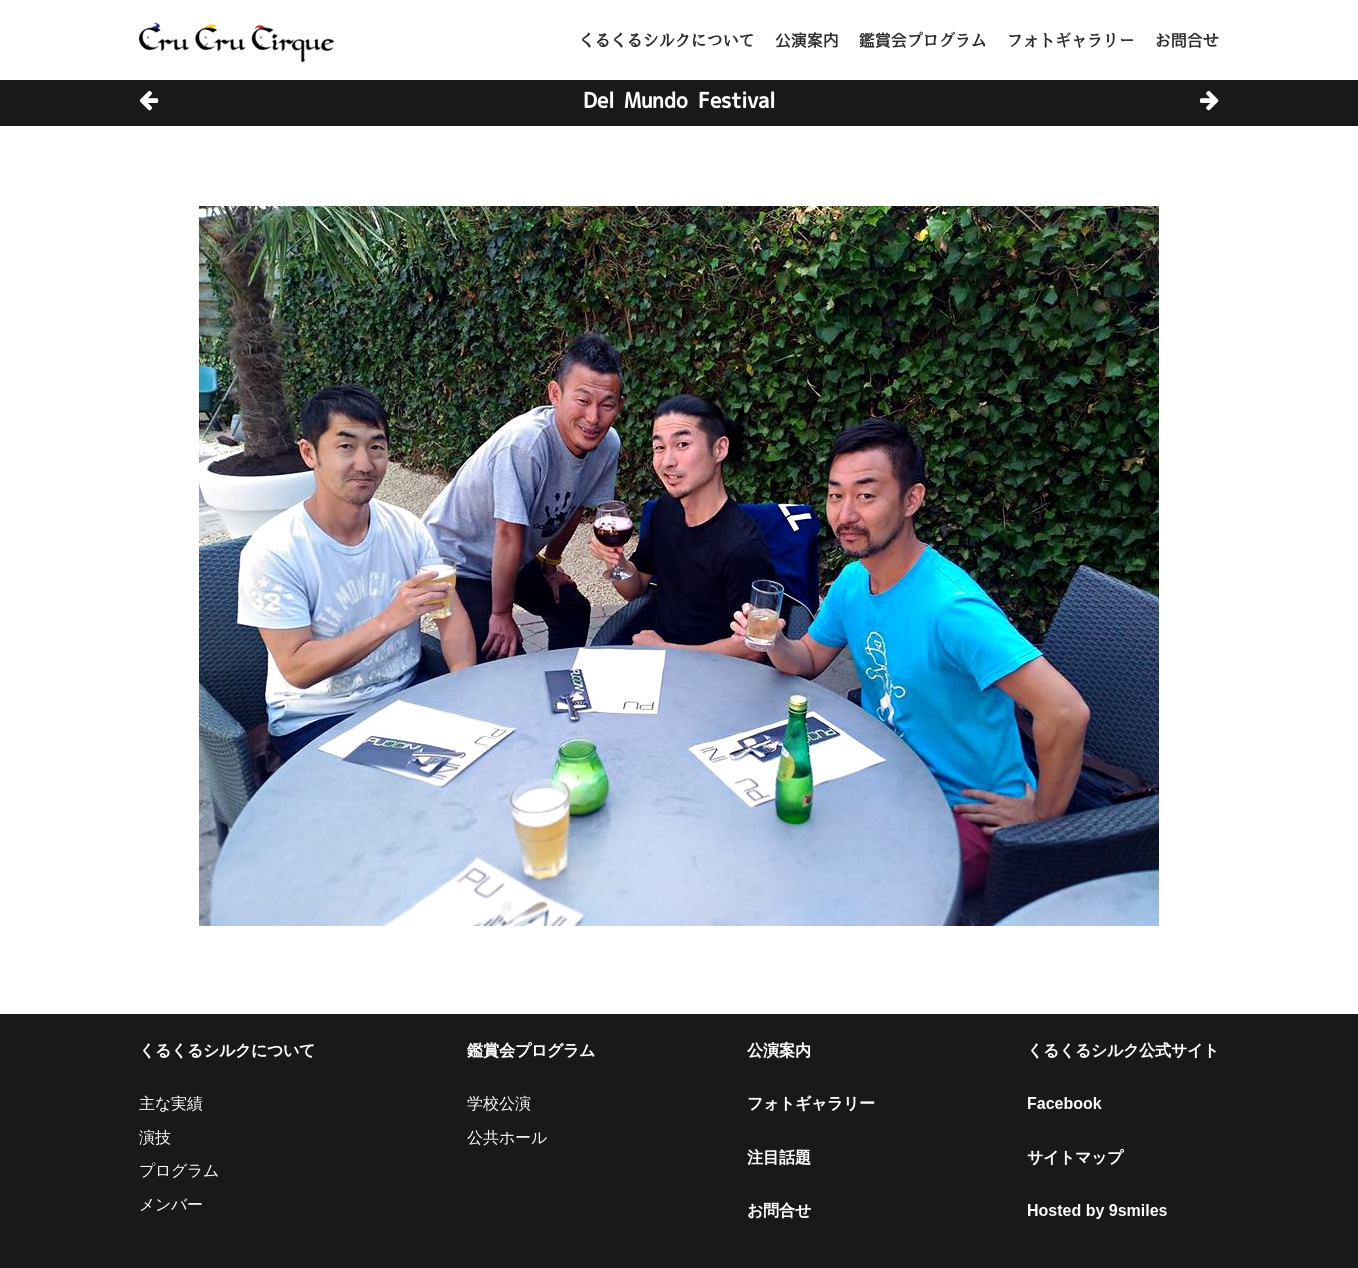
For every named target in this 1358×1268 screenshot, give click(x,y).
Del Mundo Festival (679, 100)
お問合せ (1187, 40)
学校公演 (499, 1103)
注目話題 (779, 1157)
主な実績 (171, 1103)
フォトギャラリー (1071, 40)
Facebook (1064, 1103)
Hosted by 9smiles (1097, 1210)
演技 (155, 1137)
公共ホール (507, 1137)
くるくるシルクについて (667, 40)
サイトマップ (1075, 1157)
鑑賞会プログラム (923, 40)
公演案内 (807, 40)
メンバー (171, 1204)
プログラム (179, 1170)
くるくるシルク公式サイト (1123, 1050)
